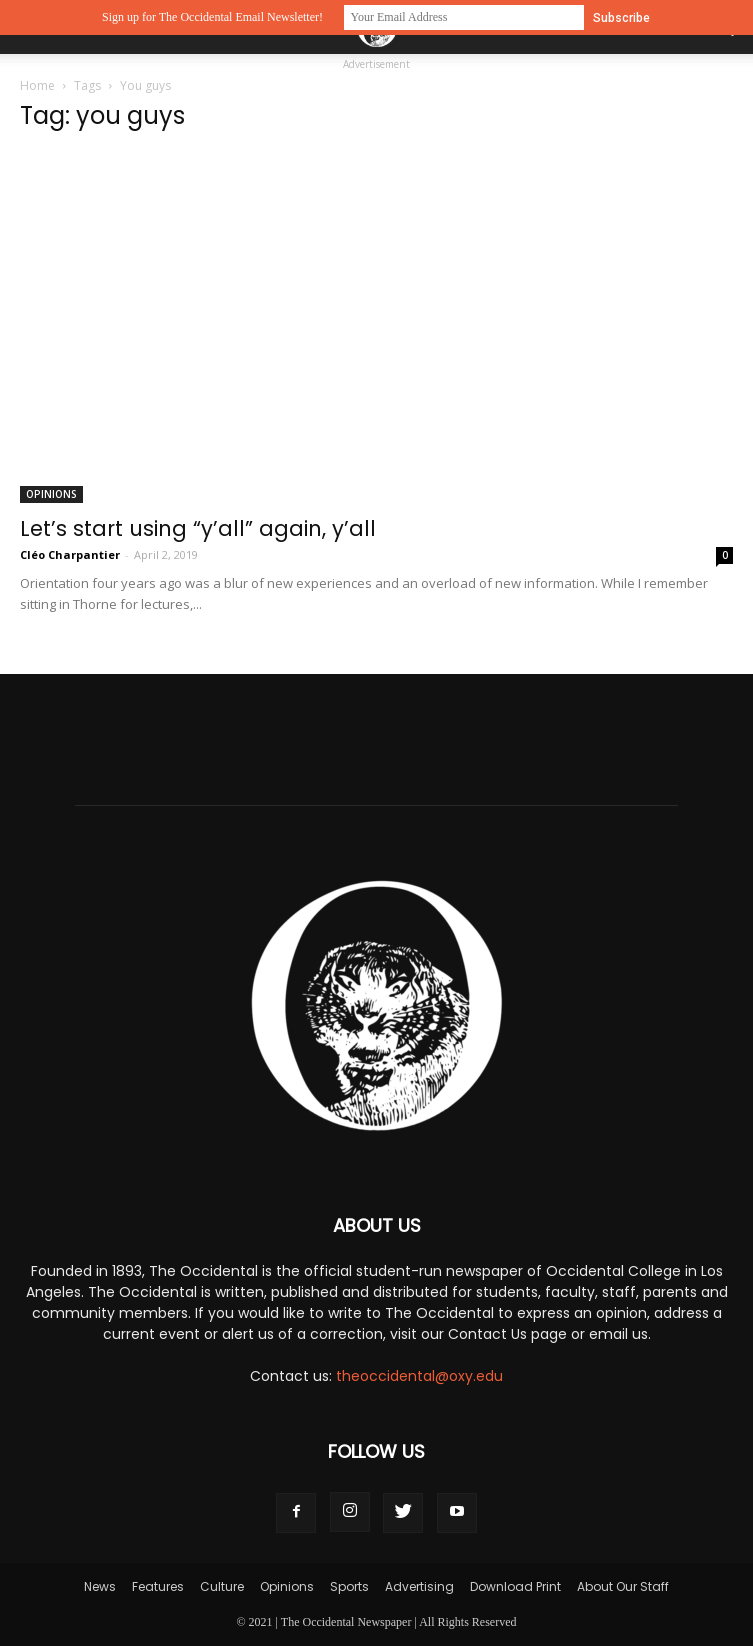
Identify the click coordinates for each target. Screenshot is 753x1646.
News (100, 1586)
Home (37, 85)
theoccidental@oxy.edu (419, 1376)
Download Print (515, 1586)
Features (158, 1586)
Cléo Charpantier (70, 554)
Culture (222, 1586)
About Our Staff (623, 1586)
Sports (349, 1586)
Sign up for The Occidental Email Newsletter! (212, 17)
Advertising (419, 1586)
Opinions (51, 494)
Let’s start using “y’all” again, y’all (198, 528)
